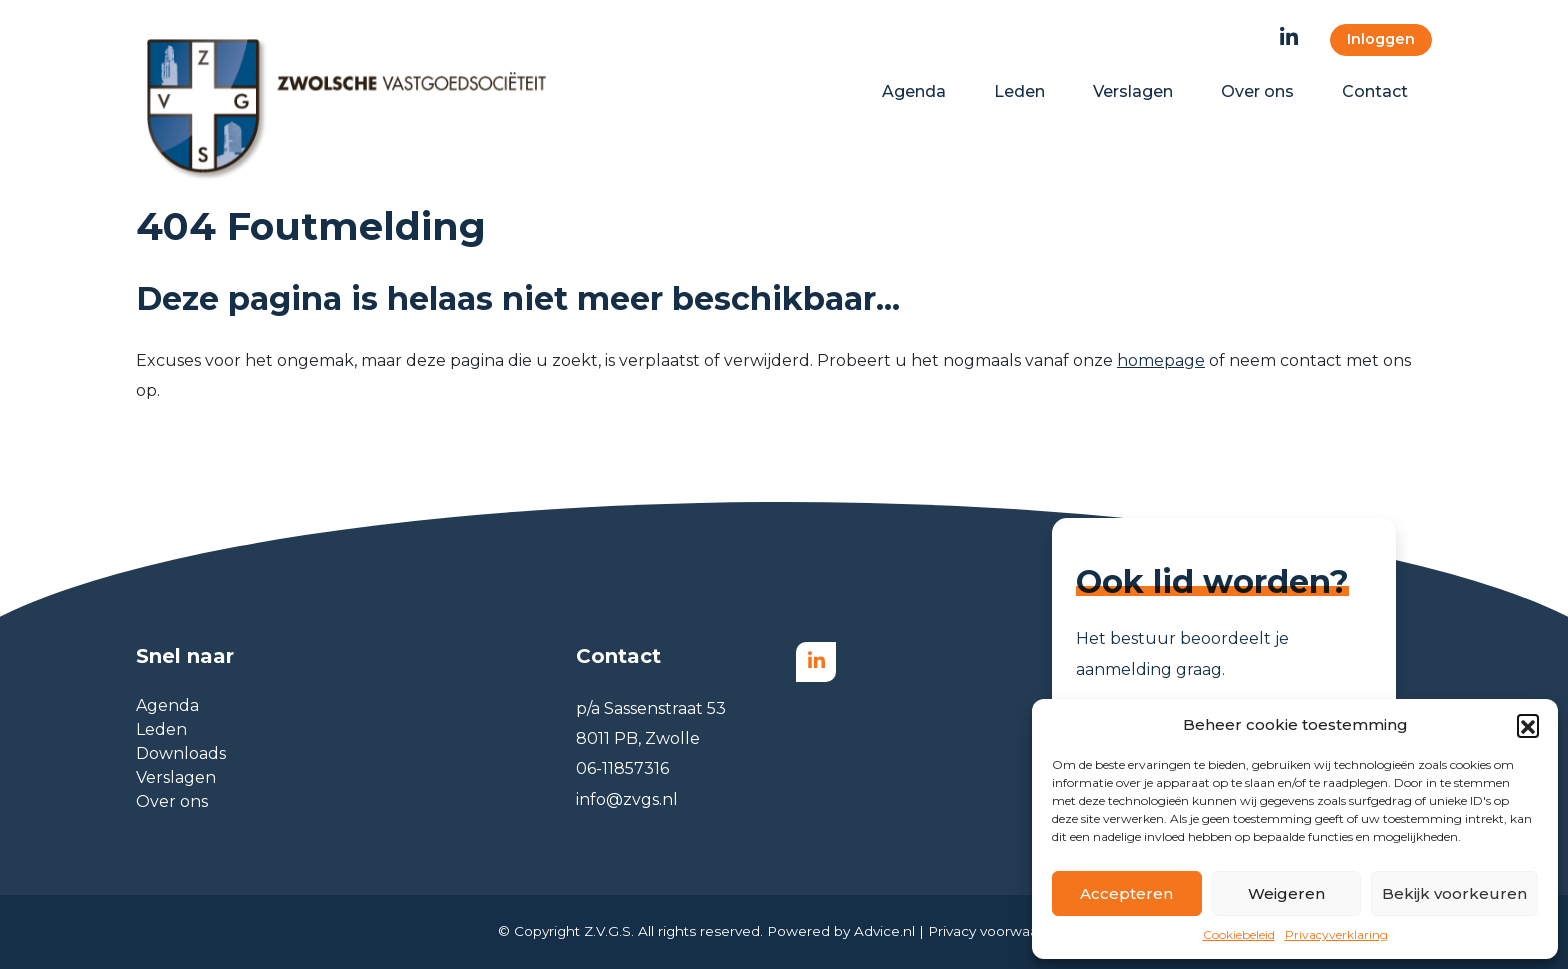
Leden (161, 729)
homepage (1161, 360)
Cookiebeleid (1239, 934)
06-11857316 (622, 768)
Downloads (181, 753)
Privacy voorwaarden (999, 931)
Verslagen (176, 777)
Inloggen (1381, 39)
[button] (1528, 725)
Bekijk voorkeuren (1454, 893)
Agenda (167, 705)
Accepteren (1126, 893)
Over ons (172, 801)
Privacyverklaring (1336, 934)
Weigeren (1286, 893)
